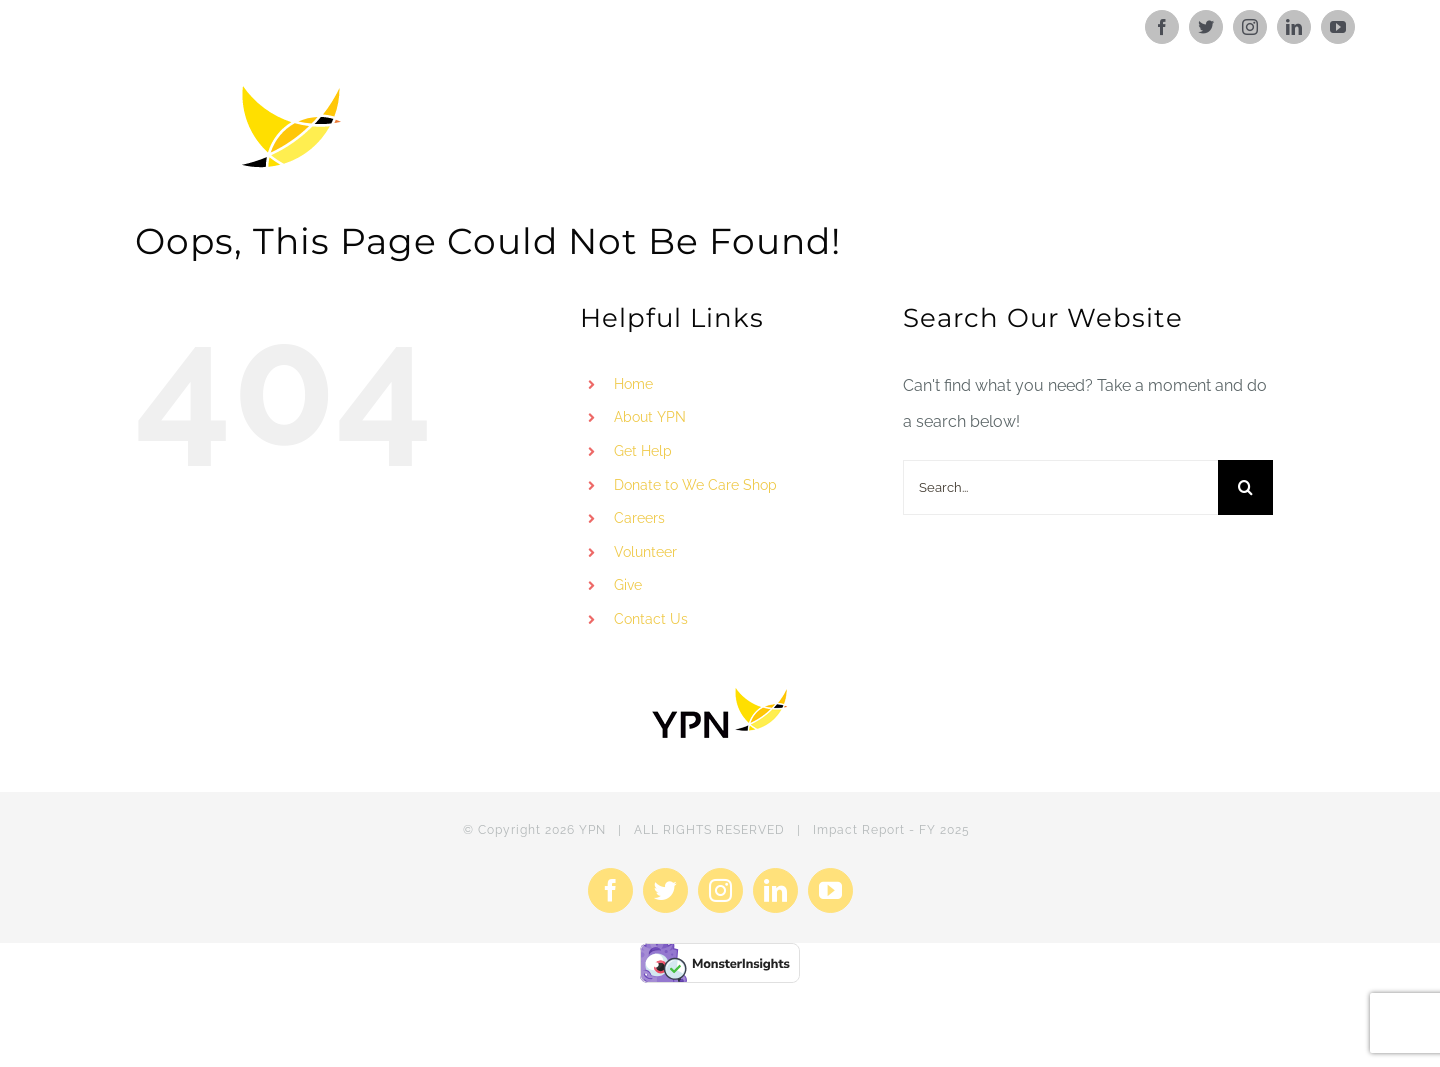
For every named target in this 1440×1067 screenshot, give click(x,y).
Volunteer (645, 552)
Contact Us (651, 619)
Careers (639, 518)
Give (628, 585)
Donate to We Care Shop (695, 485)
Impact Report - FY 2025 (891, 830)
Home (633, 384)
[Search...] (1060, 487)
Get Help (643, 451)
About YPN (650, 417)
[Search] (1245, 487)
